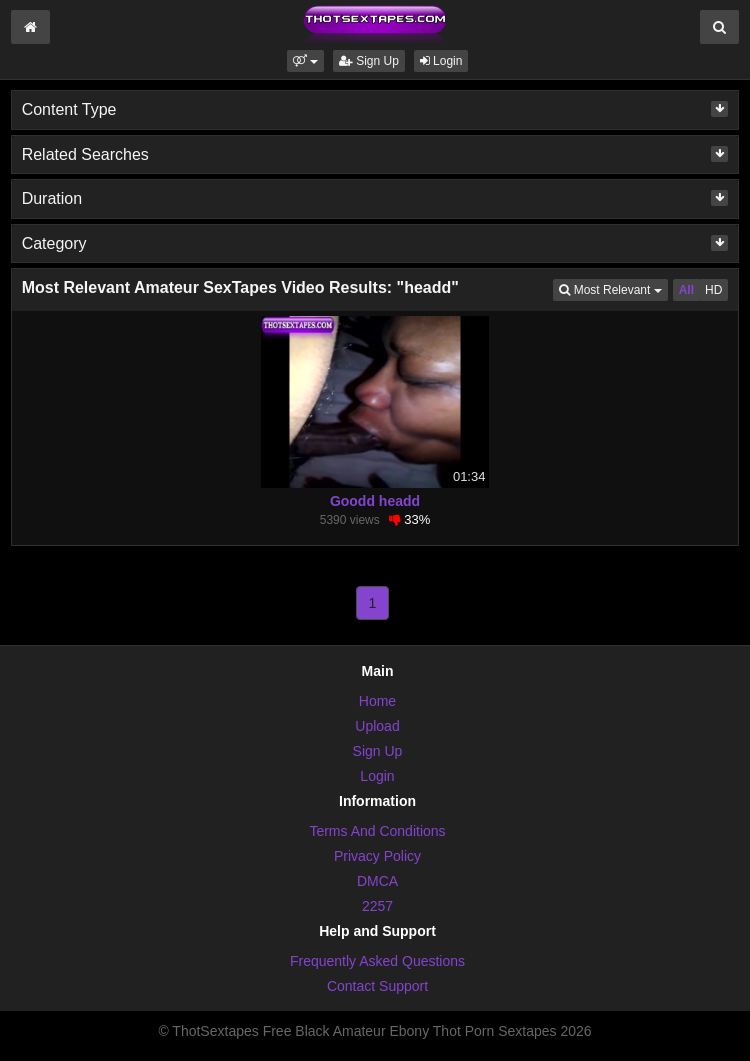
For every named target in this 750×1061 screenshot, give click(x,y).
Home (377, 701)
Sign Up (369, 61)
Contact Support (377, 986)
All (686, 290)
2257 (377, 906)
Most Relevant (613, 288)
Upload (377, 726)
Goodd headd (375, 501)
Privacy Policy (377, 856)
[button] (305, 61)
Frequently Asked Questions (377, 961)
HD (713, 290)
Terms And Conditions (377, 831)
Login (441, 61)
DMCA (377, 881)
